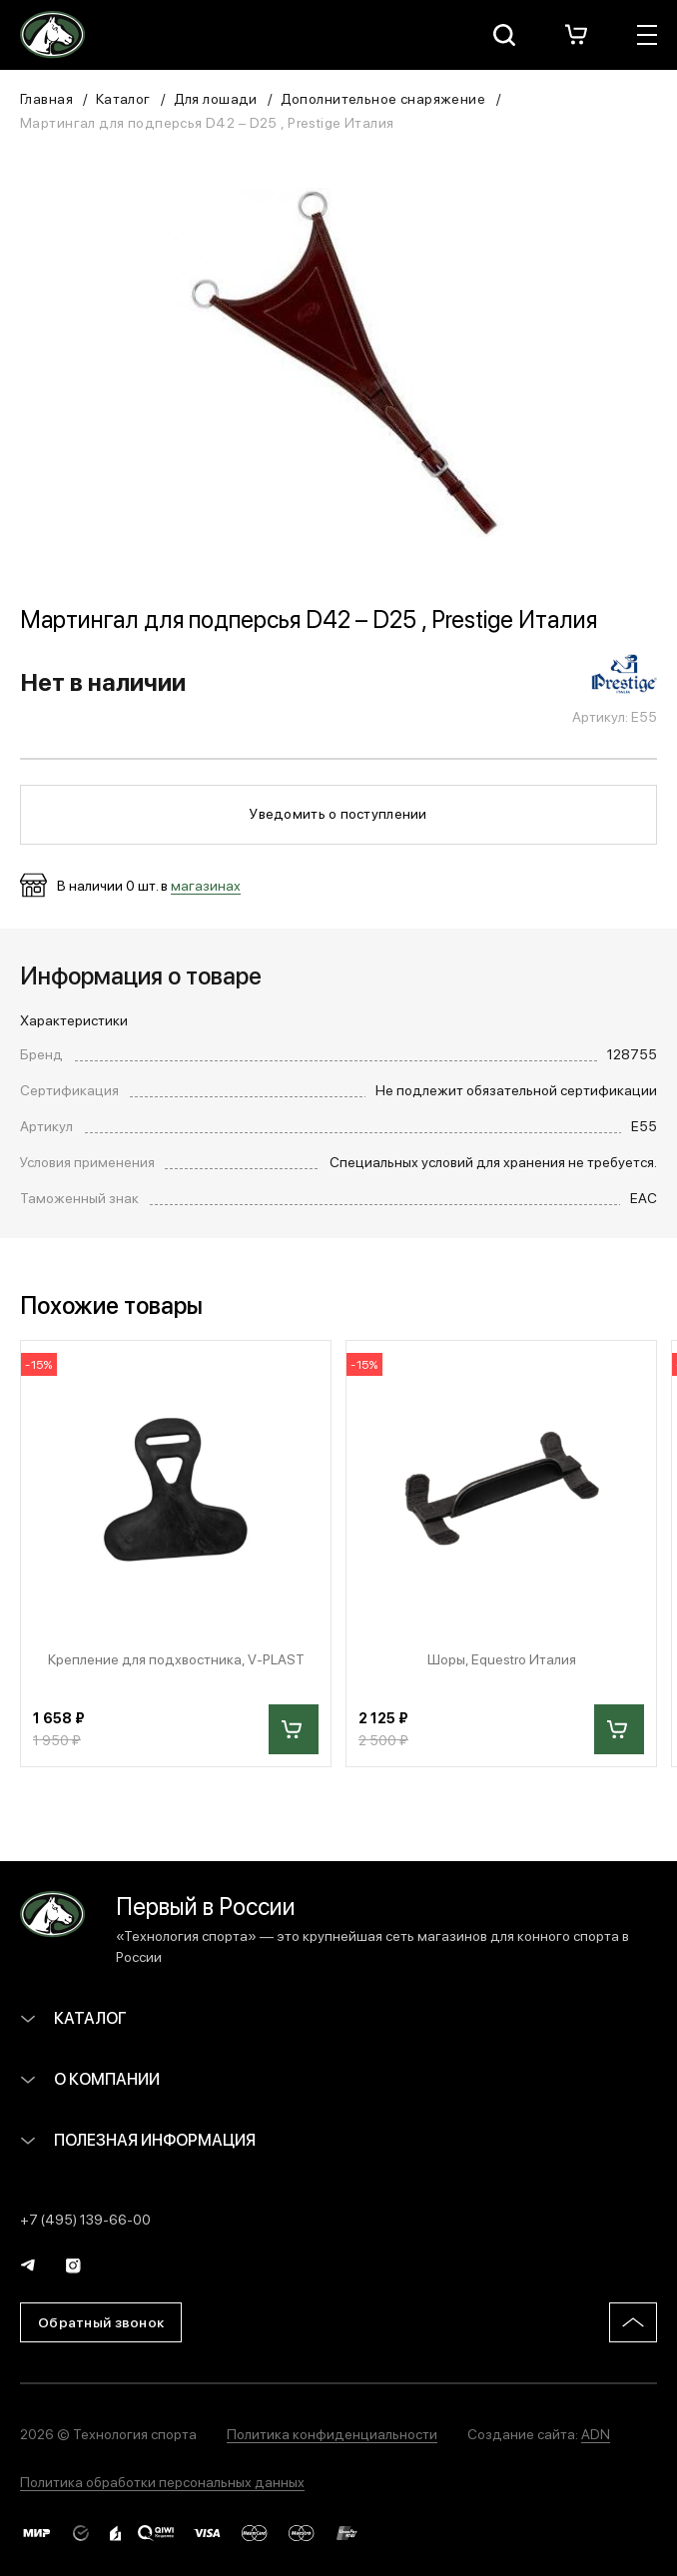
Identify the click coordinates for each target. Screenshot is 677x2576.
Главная (46, 98)
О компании (90, 2078)
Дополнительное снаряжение (383, 98)
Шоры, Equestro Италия (501, 1658)
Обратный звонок (101, 2321)
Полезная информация (138, 2139)
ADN (595, 2433)
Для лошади (216, 98)
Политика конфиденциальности (332, 2433)
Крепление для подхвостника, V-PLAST (176, 1658)
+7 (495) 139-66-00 (85, 2219)
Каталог (123, 98)
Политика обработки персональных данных (162, 2481)
